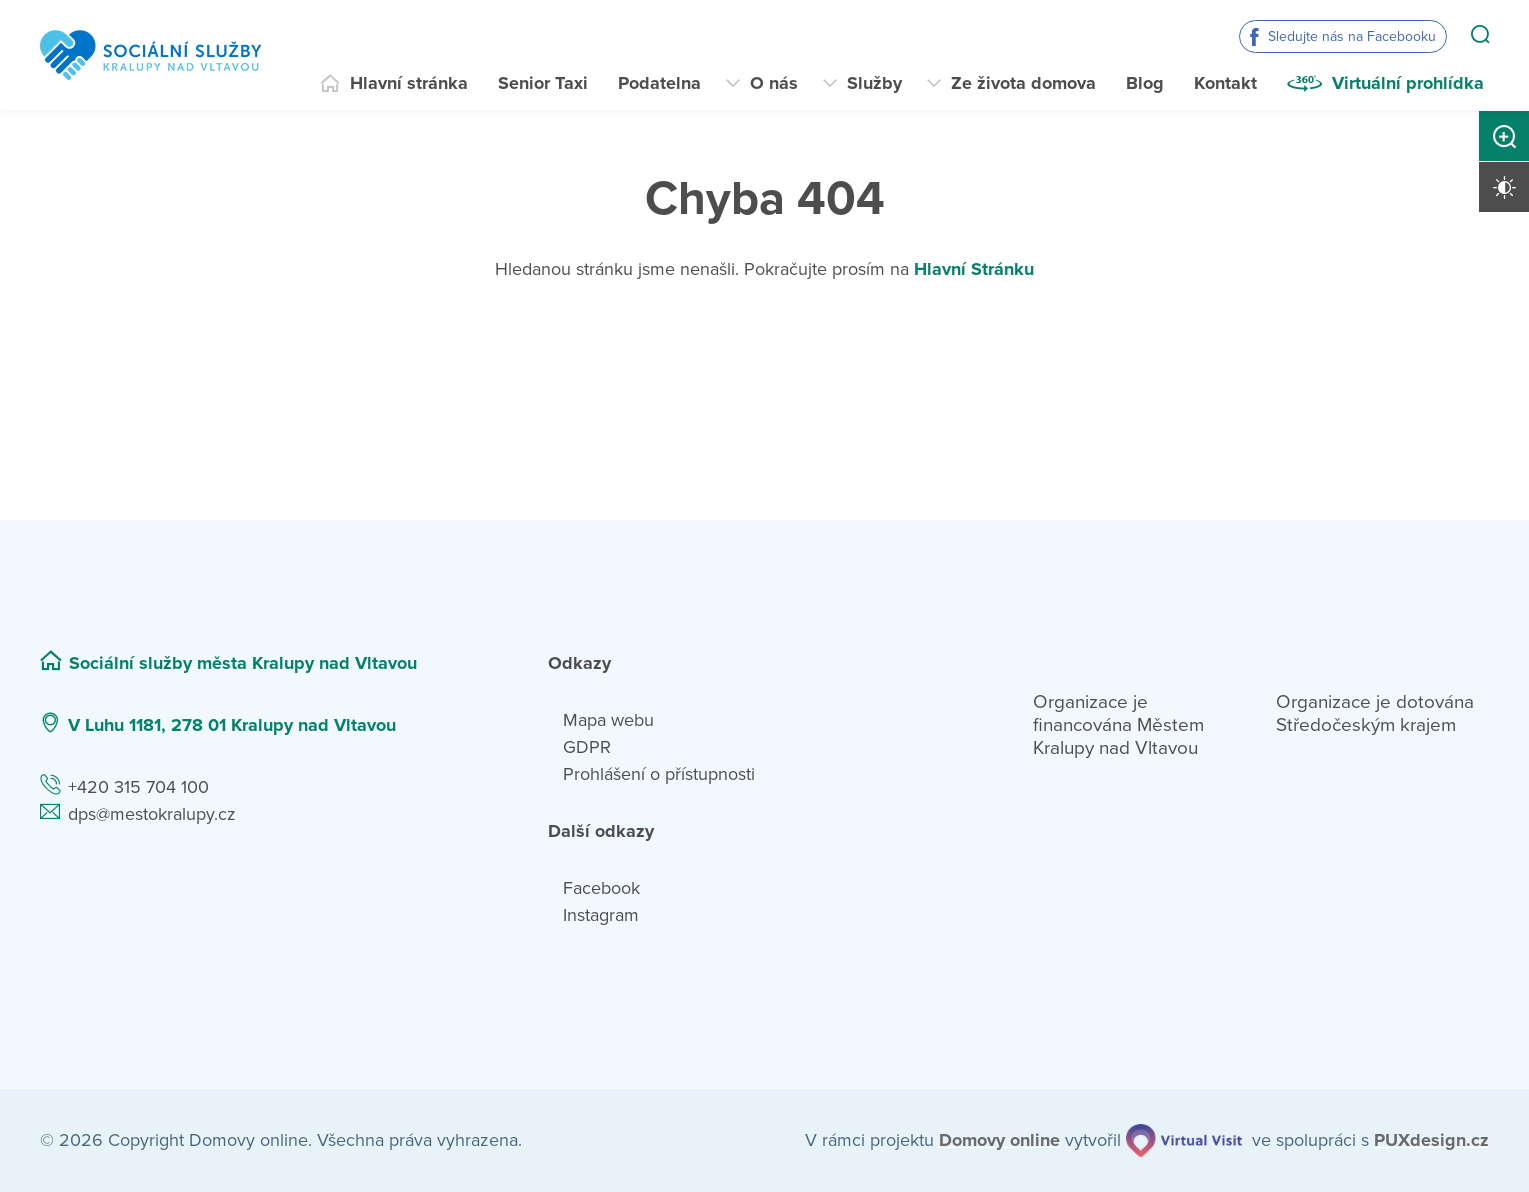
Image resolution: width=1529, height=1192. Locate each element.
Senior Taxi (543, 83)
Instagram (601, 915)
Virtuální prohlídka (1408, 83)
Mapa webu (608, 720)
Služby (874, 83)
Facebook (601, 888)
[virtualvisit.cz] (1184, 1140)
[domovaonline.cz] (999, 1140)
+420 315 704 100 (138, 787)
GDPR (587, 747)
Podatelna (659, 83)
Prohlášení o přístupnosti (659, 774)
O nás (774, 83)
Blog (1145, 83)
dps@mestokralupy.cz (152, 814)
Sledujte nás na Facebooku (1352, 36)
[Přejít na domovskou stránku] (150, 55)
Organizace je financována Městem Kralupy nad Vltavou (1118, 725)
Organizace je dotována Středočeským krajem (1375, 713)
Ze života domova (1023, 83)
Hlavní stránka (409, 83)
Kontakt (1225, 83)
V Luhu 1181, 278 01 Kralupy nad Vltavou (232, 725)
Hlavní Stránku (974, 269)
